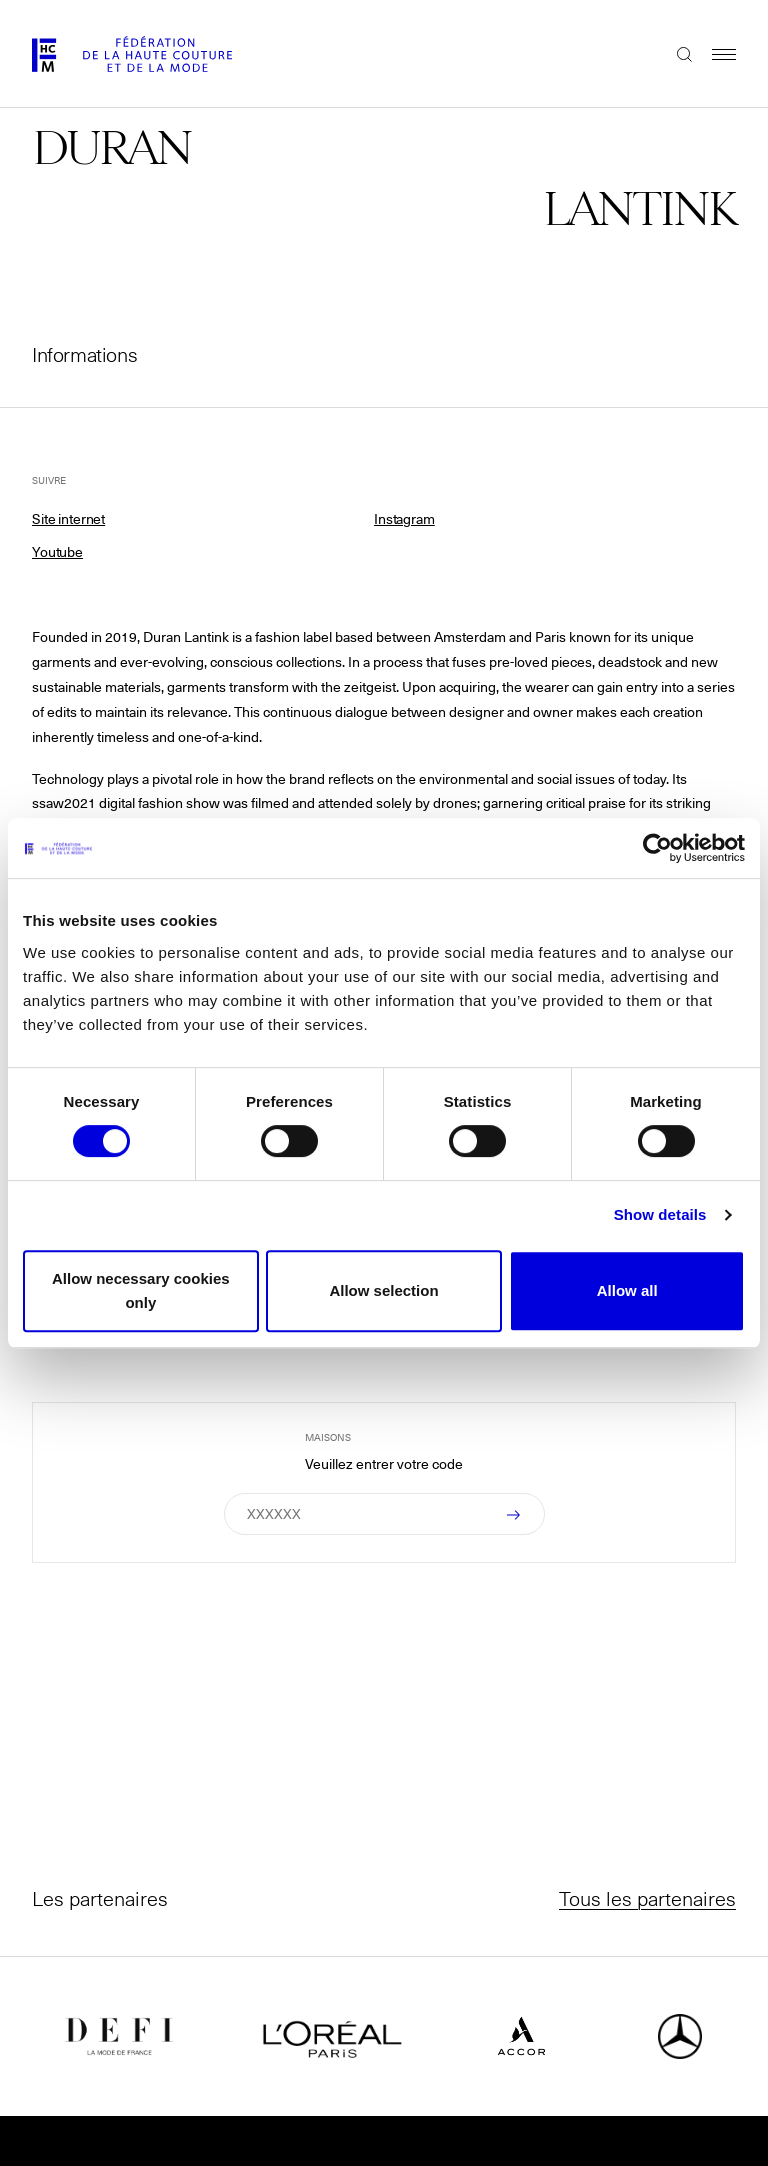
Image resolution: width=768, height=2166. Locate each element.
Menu (714, 54)
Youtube (57, 552)
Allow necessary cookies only (141, 1290)
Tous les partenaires (647, 1898)
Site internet (68, 519)
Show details (660, 1214)
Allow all (627, 1290)
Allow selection (383, 1290)
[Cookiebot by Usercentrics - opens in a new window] (657, 848)
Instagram (404, 519)
